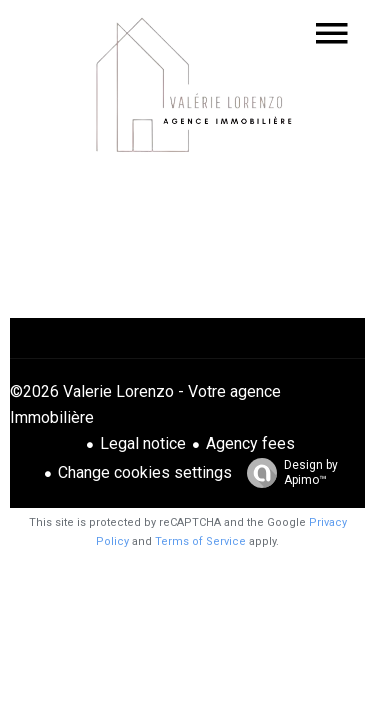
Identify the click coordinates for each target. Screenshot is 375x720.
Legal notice (143, 443)
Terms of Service (200, 541)
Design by (287, 473)
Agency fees (250, 443)
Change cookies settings (145, 472)
